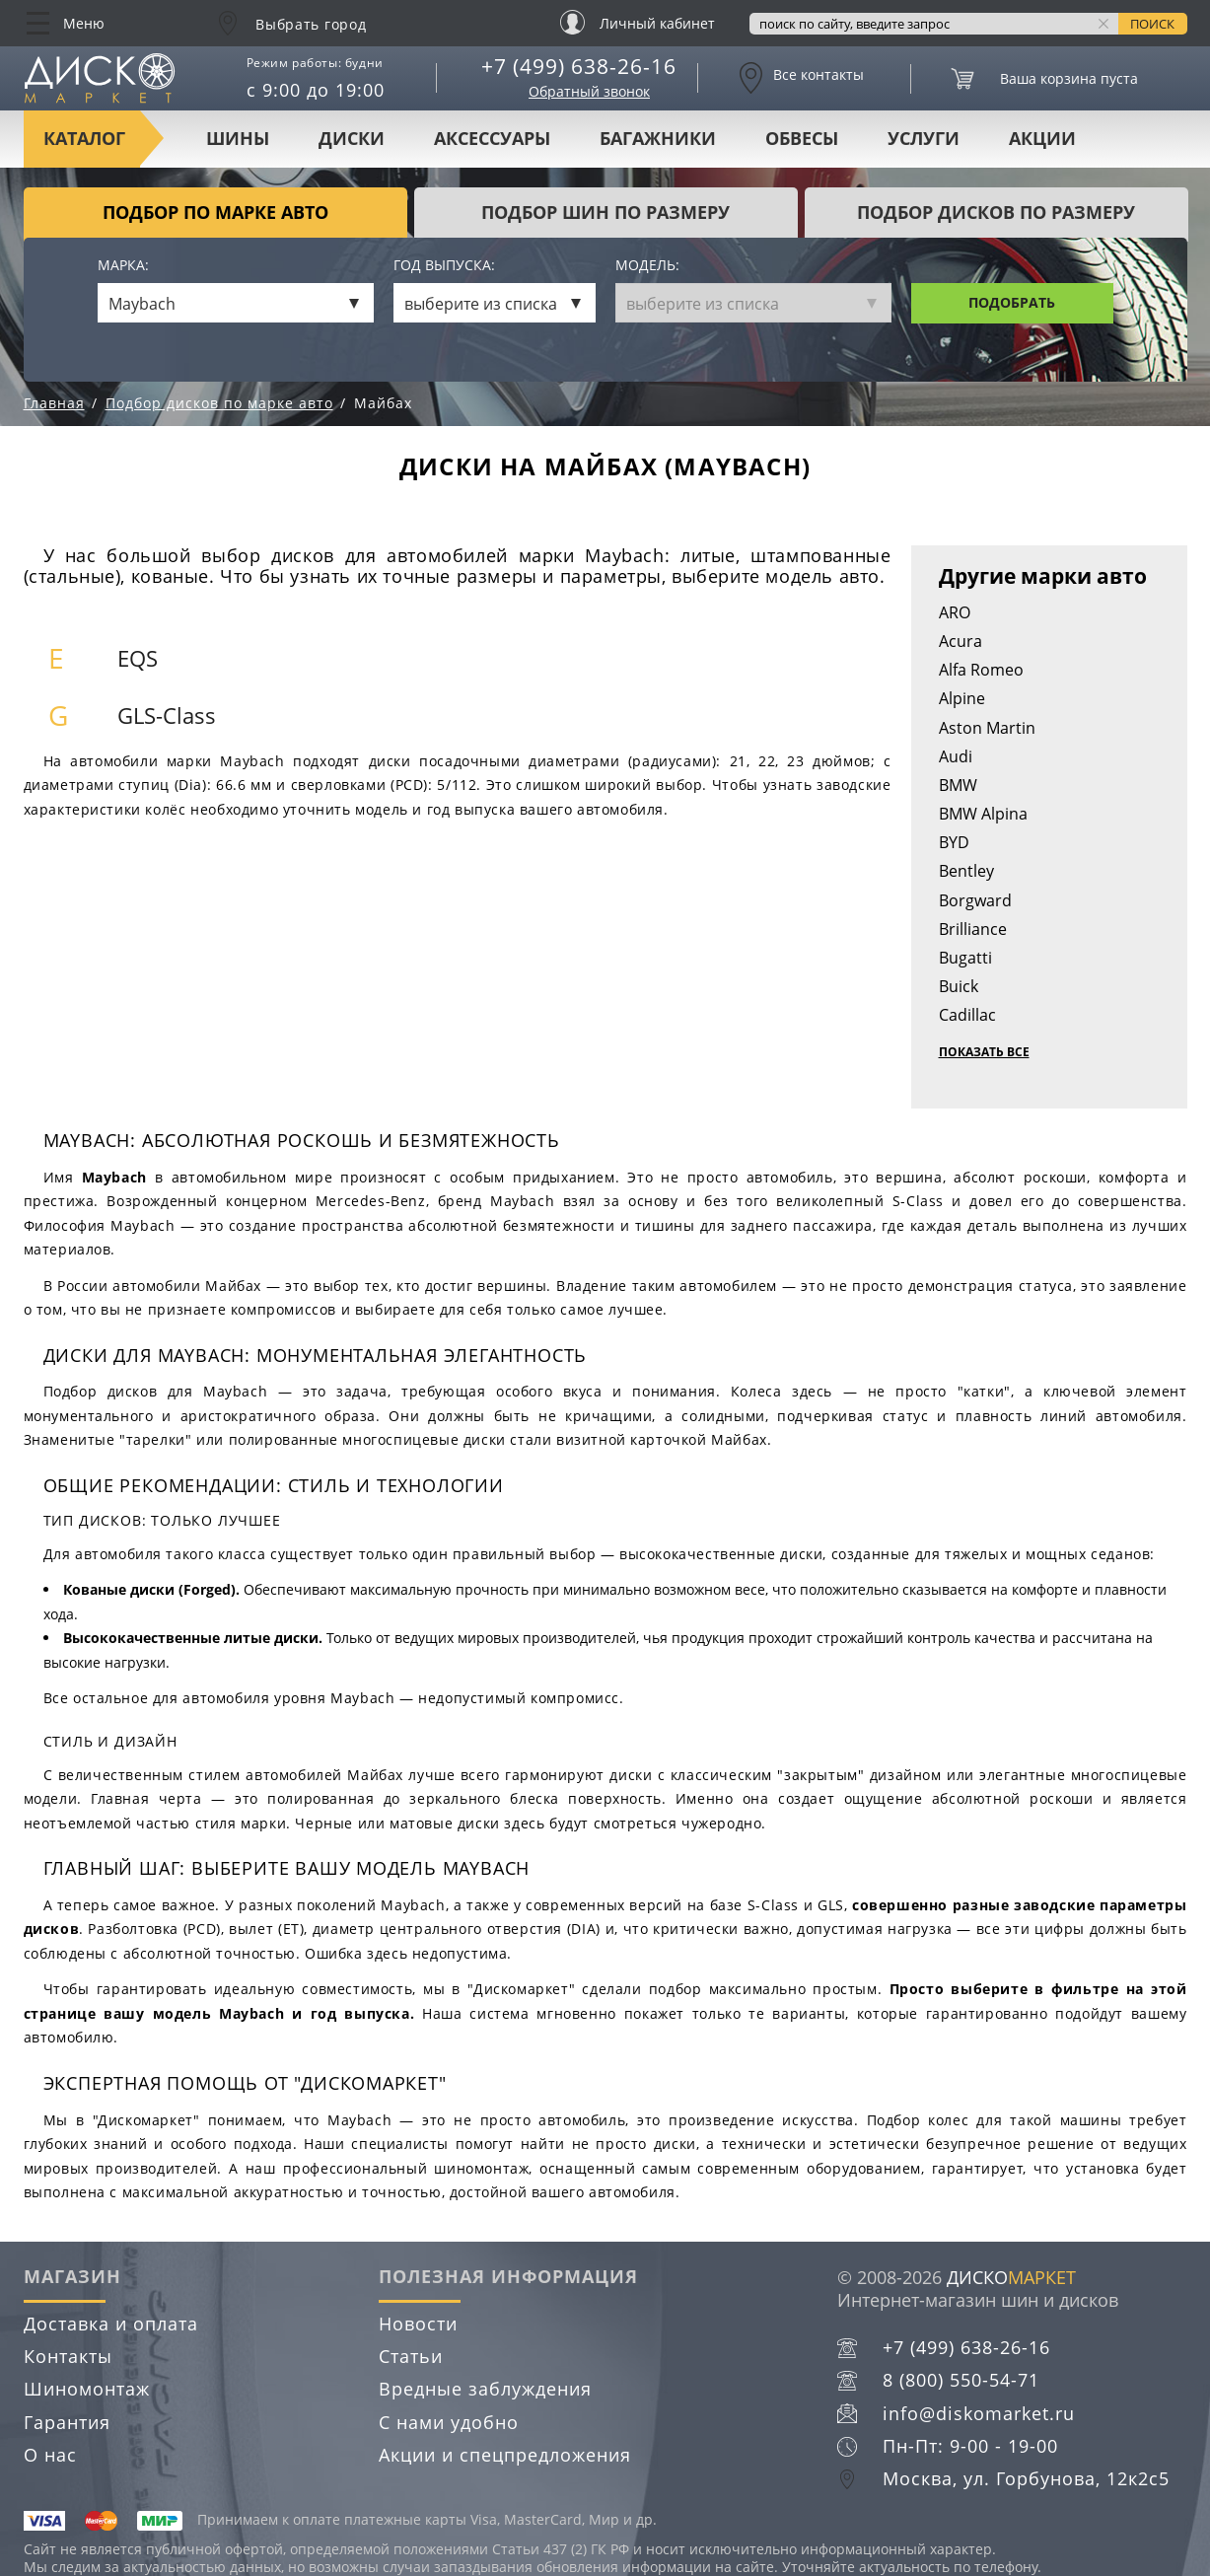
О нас (50, 2455)
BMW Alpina (983, 813)
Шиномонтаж (87, 2388)
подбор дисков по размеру (996, 212)
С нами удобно (449, 2422)
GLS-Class (166, 715)
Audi (955, 756)
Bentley (966, 871)
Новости (418, 2323)
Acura (960, 641)
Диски (352, 138)
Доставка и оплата (111, 2323)
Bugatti (965, 957)
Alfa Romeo (981, 669)
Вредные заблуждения (485, 2388)
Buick (958, 986)
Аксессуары (492, 138)
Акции (1042, 138)
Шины (237, 138)
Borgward (975, 900)
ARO (954, 612)
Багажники (658, 138)
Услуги (924, 138)
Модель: (647, 265)
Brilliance (973, 929)
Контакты (68, 2356)
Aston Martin (987, 728)
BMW (958, 785)
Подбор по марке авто (215, 212)
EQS (137, 658)
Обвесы (801, 138)
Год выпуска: (444, 265)
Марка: (123, 265)
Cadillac (967, 1015)
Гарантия (67, 2422)
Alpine (962, 698)
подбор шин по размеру (605, 212)
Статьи (411, 2356)
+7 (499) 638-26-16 (578, 66)
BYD (954, 842)
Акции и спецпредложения (505, 2455)
